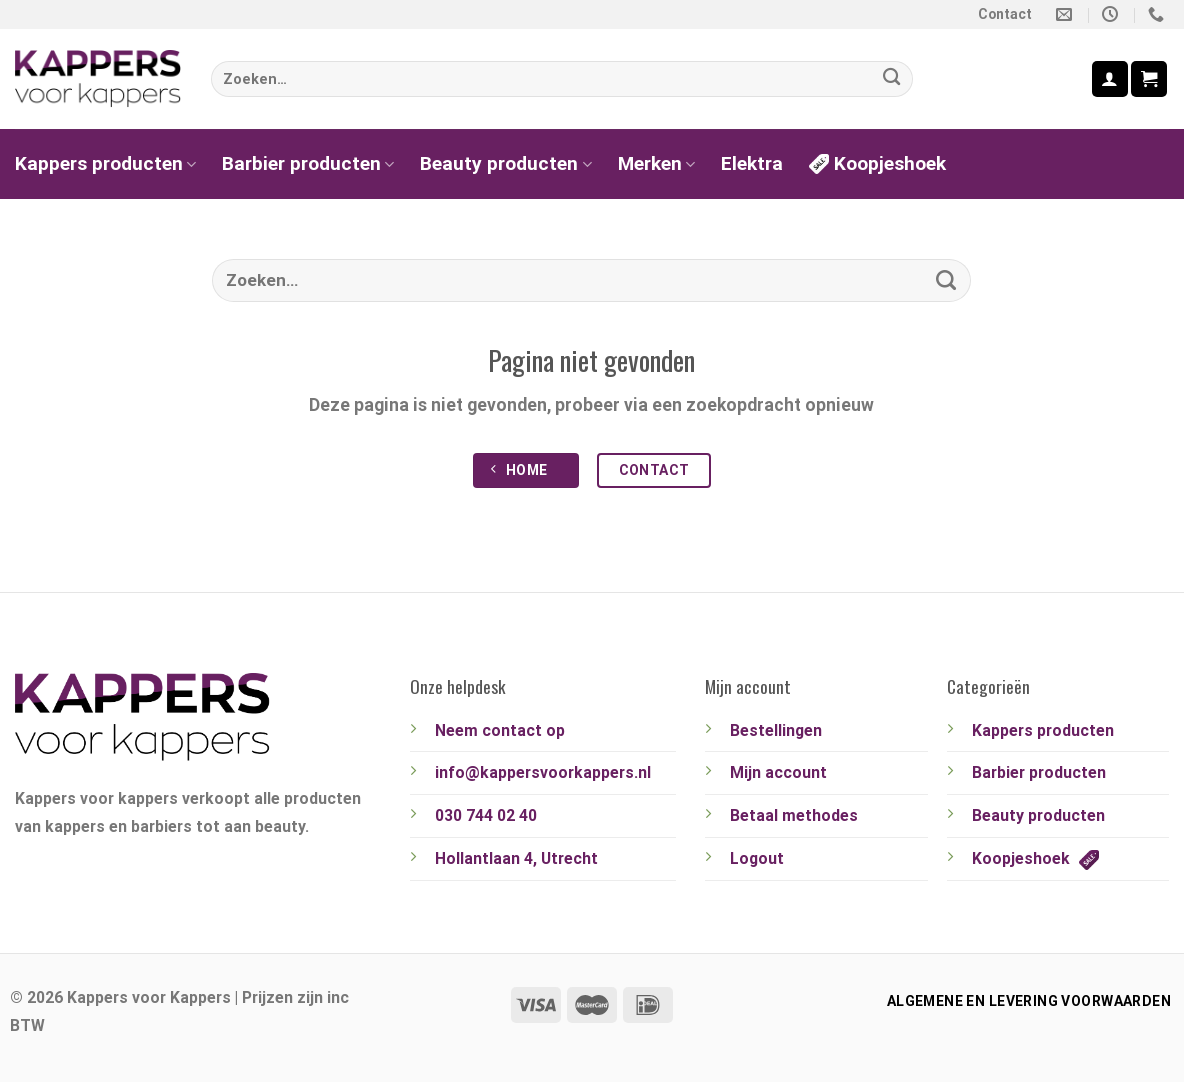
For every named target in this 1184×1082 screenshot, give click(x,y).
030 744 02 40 (486, 815)
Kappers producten (105, 163)
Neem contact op (500, 730)
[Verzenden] (892, 79)
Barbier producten (308, 163)
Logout (757, 858)
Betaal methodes (794, 815)
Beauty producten (505, 163)
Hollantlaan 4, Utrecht (516, 858)
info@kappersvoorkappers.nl (543, 772)
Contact (1005, 14)
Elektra (752, 163)
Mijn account (778, 772)
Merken (656, 163)
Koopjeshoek (877, 163)
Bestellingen (776, 730)
